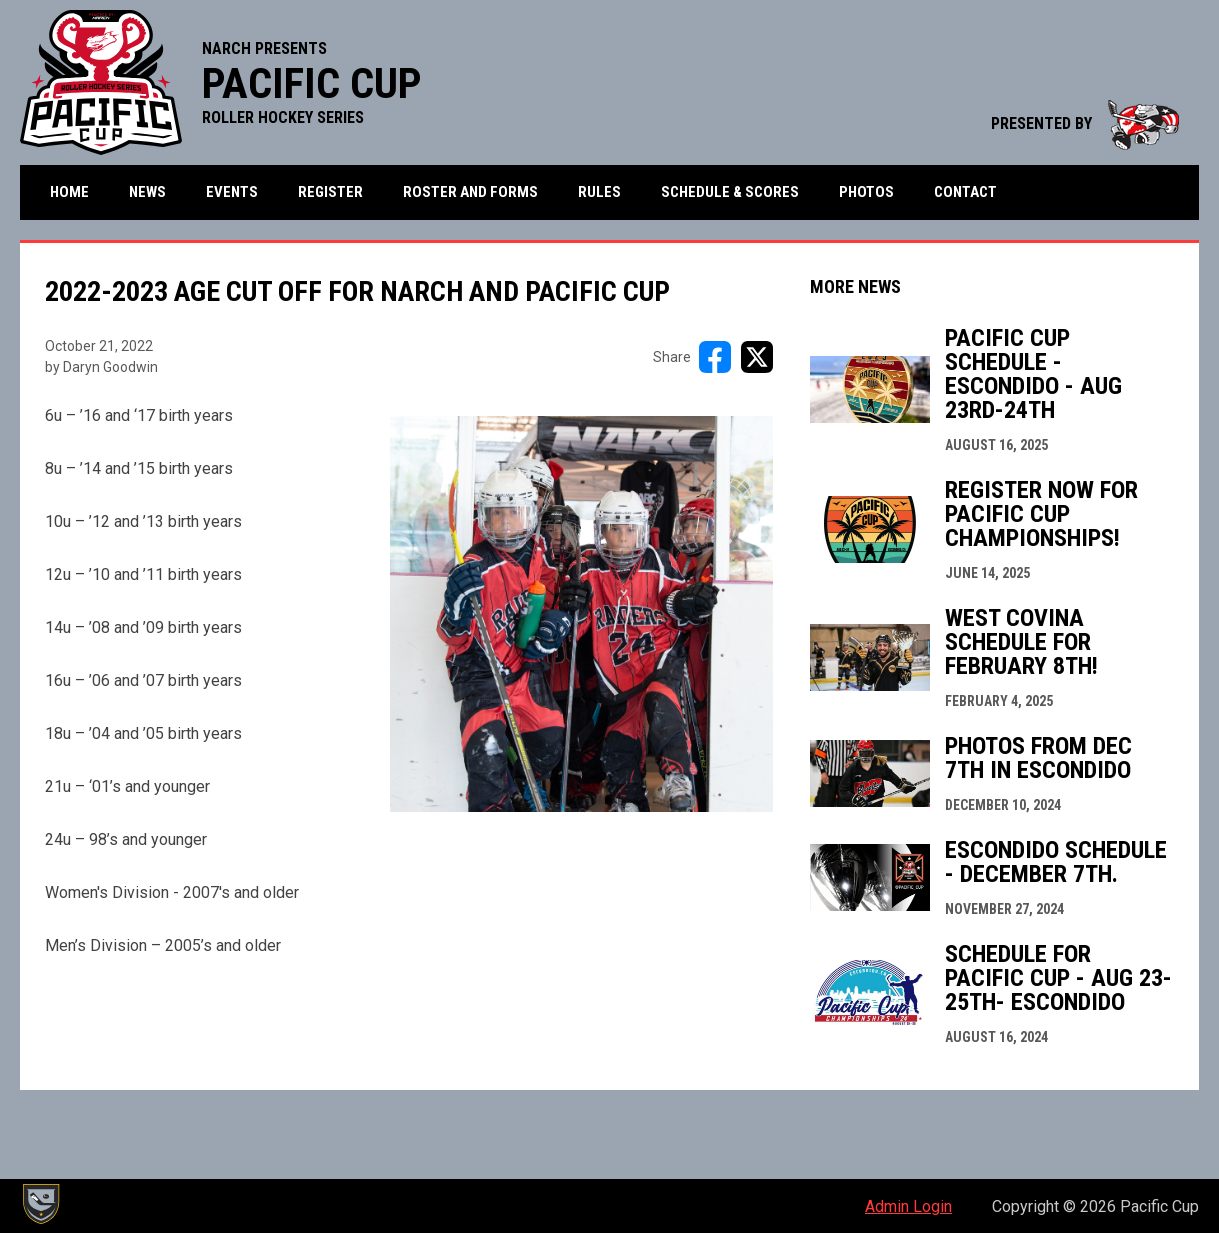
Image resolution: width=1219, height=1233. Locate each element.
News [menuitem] (147, 192)
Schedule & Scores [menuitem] (730, 192)
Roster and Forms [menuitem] (470, 192)
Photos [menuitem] (866, 192)
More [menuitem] (1066, 193)
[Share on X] (757, 358)
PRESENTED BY (1085, 123)
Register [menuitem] (330, 192)
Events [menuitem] (232, 192)
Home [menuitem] (69, 192)
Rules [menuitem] (599, 192)
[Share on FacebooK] (715, 358)
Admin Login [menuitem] (908, 1206)
